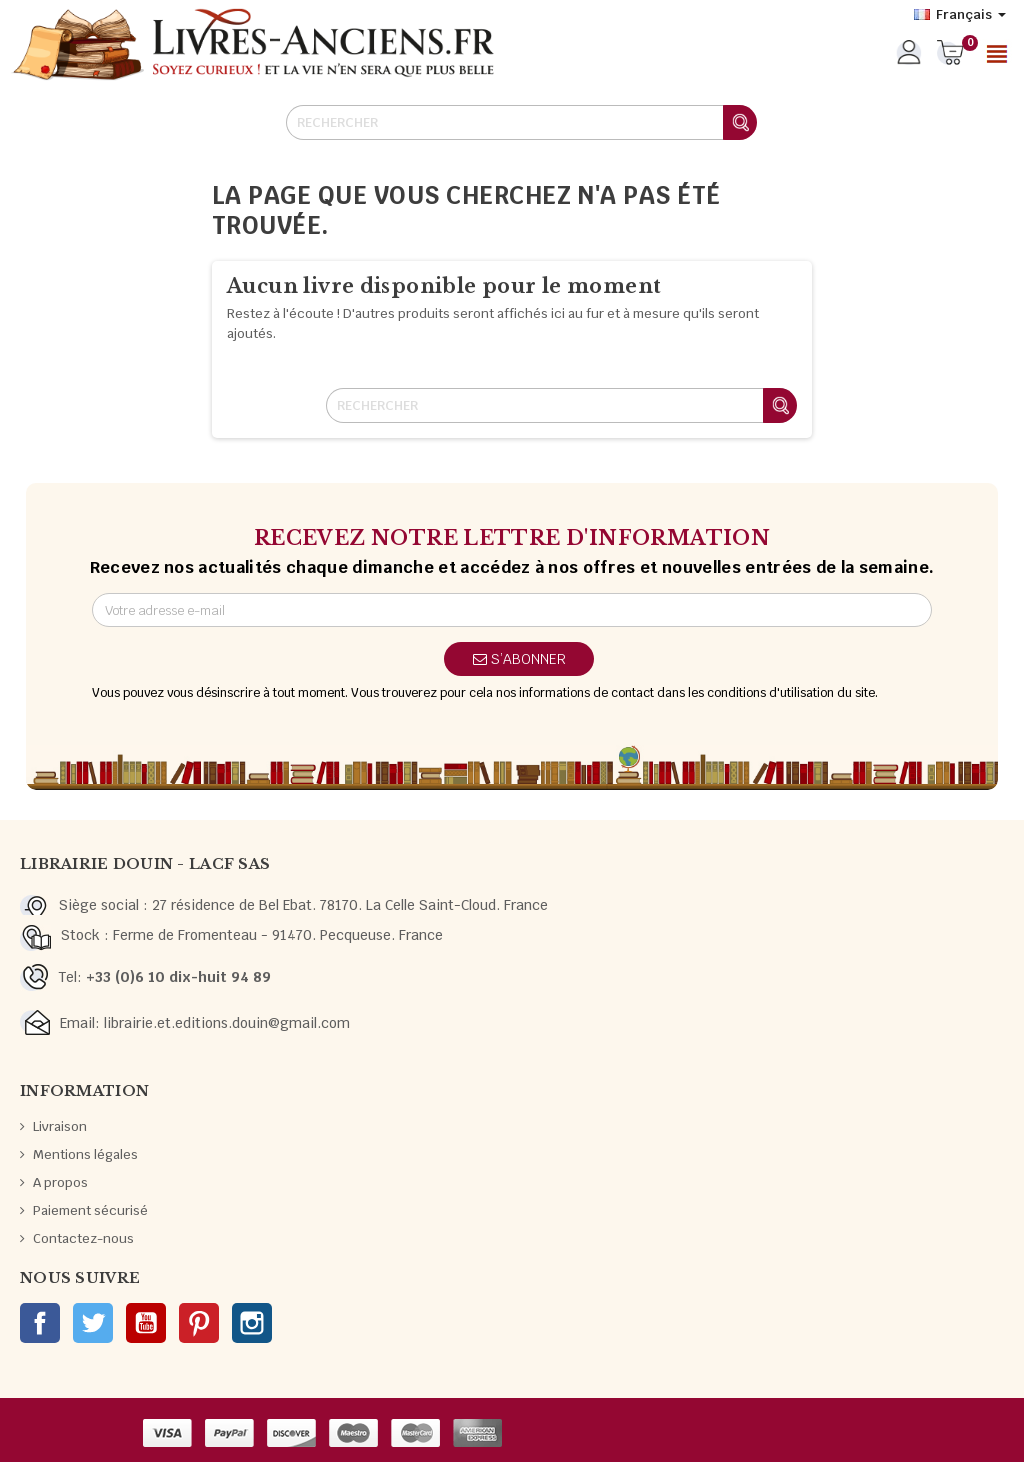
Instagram (252, 1323)
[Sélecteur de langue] (960, 15)
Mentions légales (85, 1154)
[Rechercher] (521, 122)
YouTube (146, 1323)
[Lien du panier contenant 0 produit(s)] (950, 54)
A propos (60, 1182)
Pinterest (199, 1323)
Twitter (93, 1323)
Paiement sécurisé (90, 1210)
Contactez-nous (83, 1238)
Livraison (60, 1126)
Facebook (40, 1323)
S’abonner (519, 659)
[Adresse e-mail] (512, 610)
